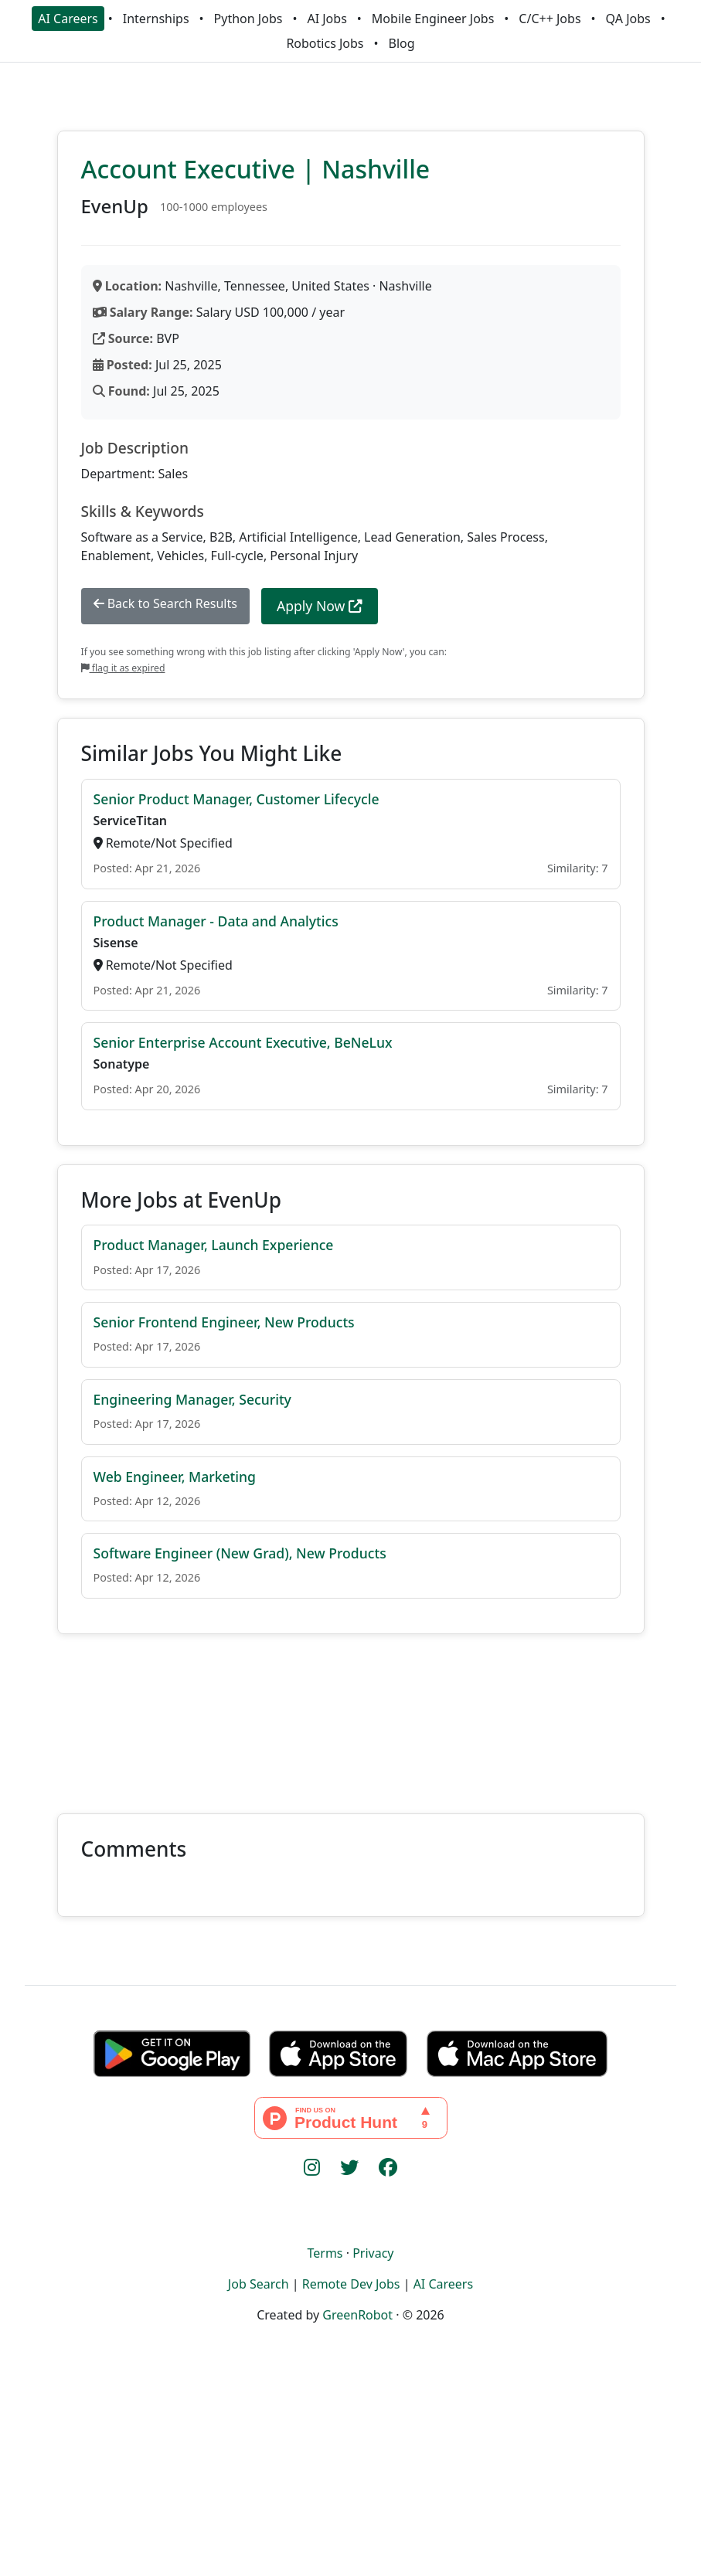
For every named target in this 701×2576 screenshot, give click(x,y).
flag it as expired (123, 668)
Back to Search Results (165, 603)
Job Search (258, 2283)
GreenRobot (357, 2314)
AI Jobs (326, 18)
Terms (324, 2253)
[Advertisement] (350, 1714)
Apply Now (319, 605)
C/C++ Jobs (549, 18)
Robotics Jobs (324, 43)
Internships (156, 18)
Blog (402, 43)
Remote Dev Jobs (351, 2283)
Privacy (372, 2253)
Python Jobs (248, 18)
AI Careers (68, 18)
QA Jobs (628, 18)
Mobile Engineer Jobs (433, 18)
